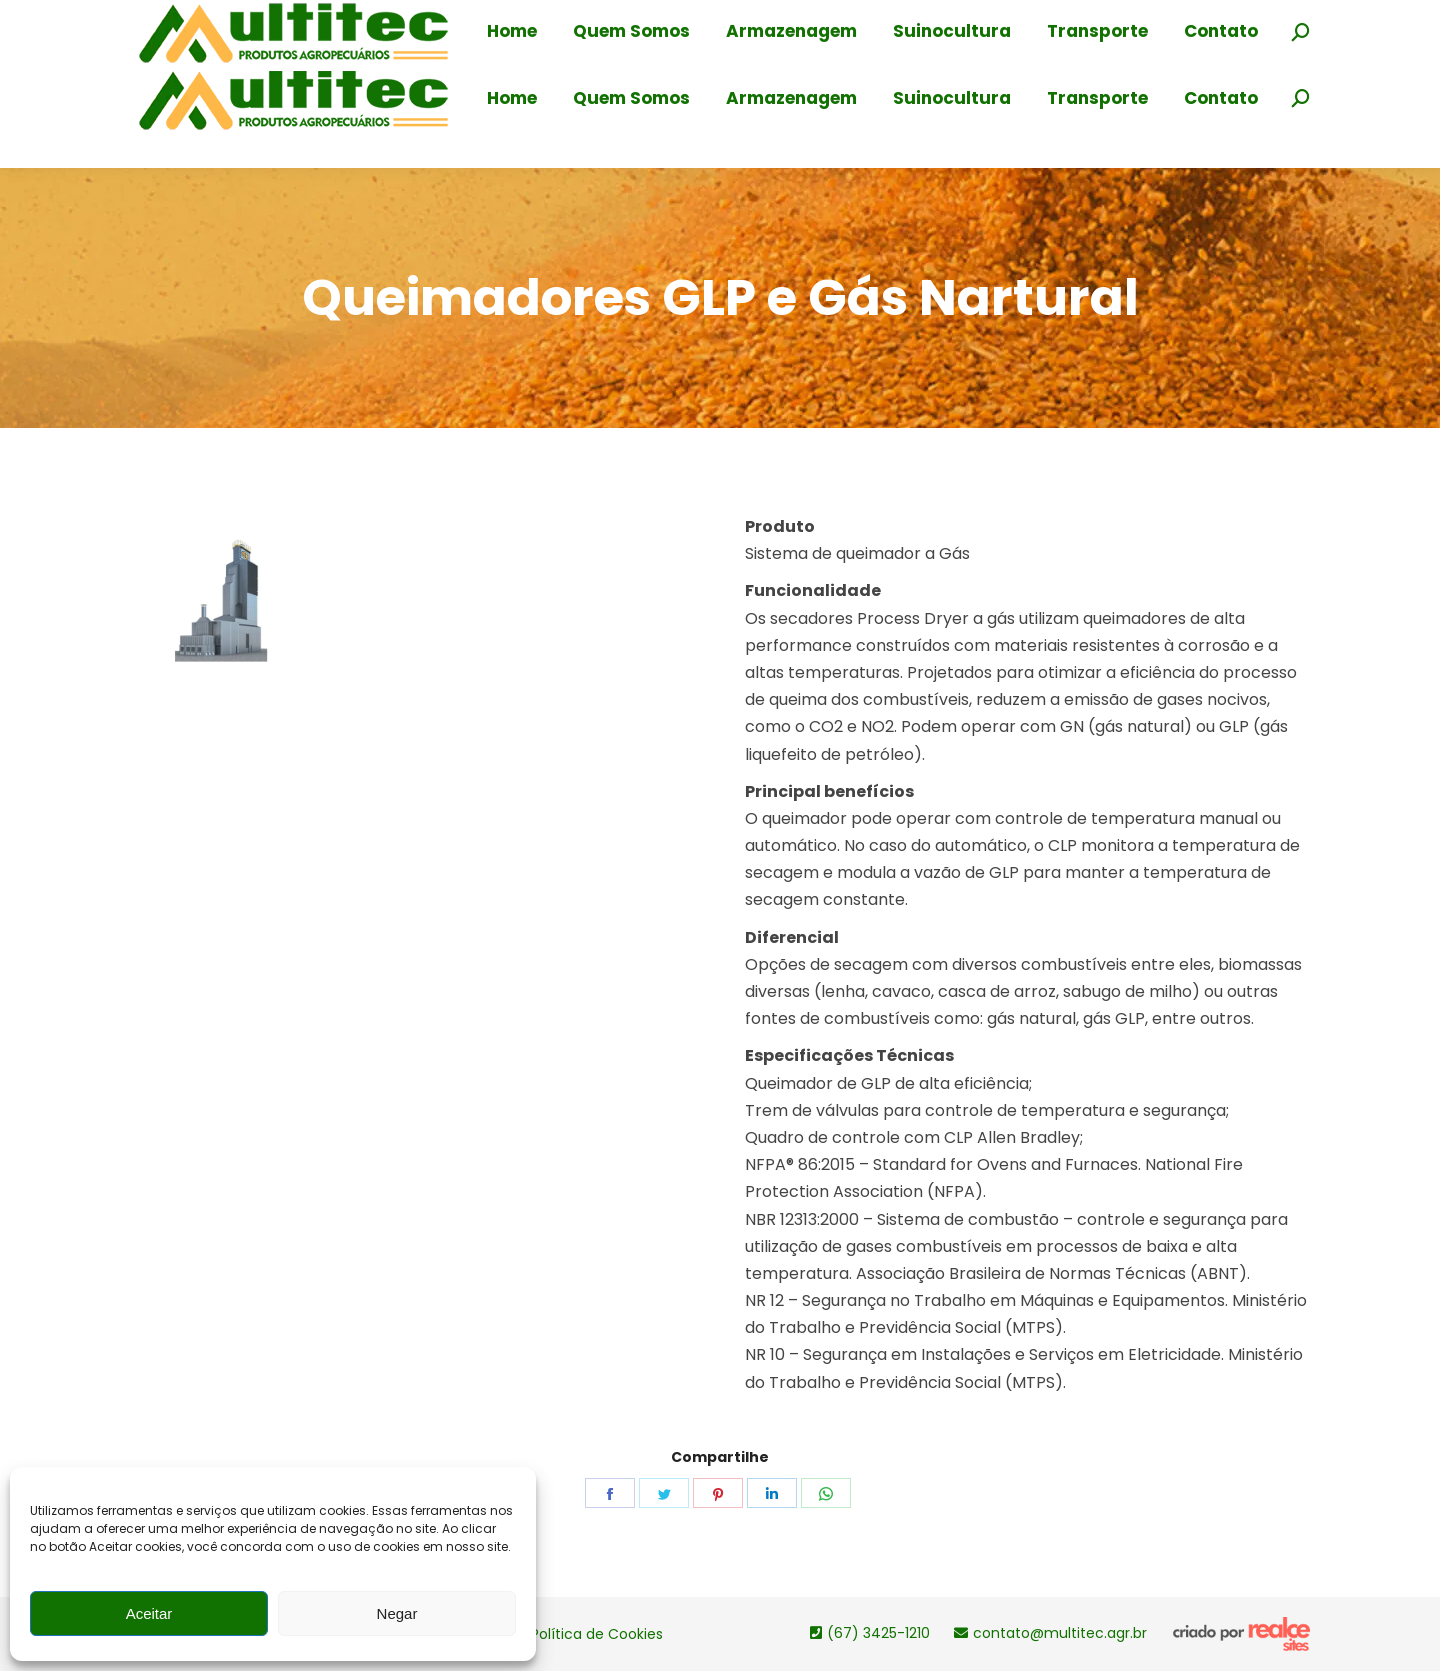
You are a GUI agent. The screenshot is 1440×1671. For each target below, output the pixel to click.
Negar (397, 1613)
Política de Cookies (597, 1634)
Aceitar (149, 1613)
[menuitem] (512, 98)
